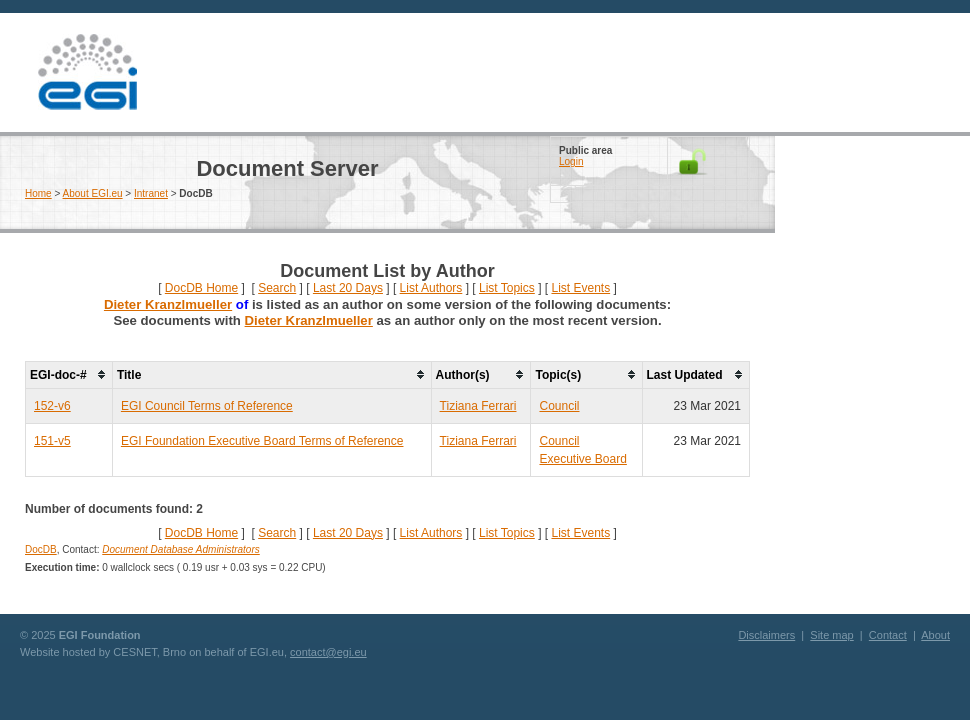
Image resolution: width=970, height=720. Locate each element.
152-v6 (52, 406)
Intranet (151, 193)
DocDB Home (201, 288)
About (935, 635)
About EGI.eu (93, 193)
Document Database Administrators (180, 549)
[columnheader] (69, 374)
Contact (888, 635)
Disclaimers (766, 635)
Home (38, 193)
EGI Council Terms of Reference (207, 406)
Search (277, 288)
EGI (87, 72)
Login (571, 161)
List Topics (507, 288)
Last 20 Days (348, 288)
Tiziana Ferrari (478, 406)
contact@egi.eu (328, 652)
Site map (831, 635)
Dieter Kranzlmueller (168, 304)
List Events (580, 288)
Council (559, 406)
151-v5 (52, 441)
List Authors (431, 288)
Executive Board (582, 459)
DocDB (41, 549)
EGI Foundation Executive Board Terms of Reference (262, 441)
